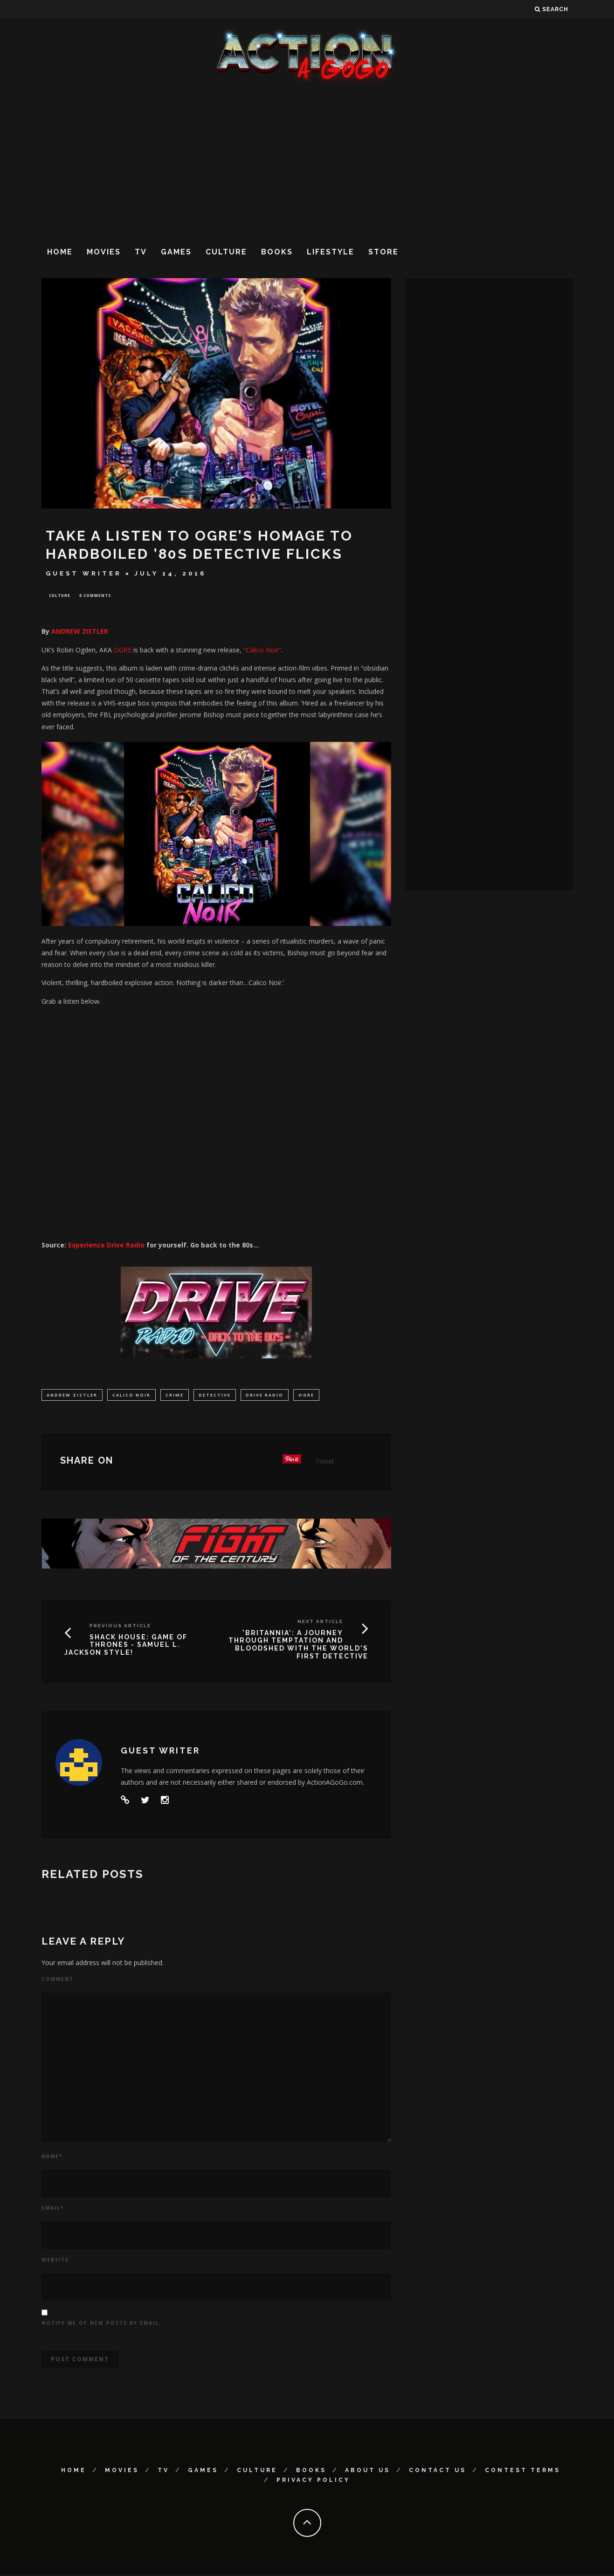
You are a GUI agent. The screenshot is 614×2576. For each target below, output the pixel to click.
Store (383, 251)
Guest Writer (84, 573)
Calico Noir (131, 1396)
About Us (367, 2472)
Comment (57, 1981)
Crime (175, 1396)
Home (60, 251)
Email (52, 2209)
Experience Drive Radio (106, 1245)
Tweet (324, 1463)
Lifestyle (330, 251)
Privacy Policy (313, 2482)
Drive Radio (264, 1396)
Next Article (320, 1623)
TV (141, 251)
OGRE (122, 650)
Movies (104, 251)
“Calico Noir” (262, 650)
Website (55, 2261)
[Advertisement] (307, 162)
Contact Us (437, 2472)
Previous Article (120, 1627)
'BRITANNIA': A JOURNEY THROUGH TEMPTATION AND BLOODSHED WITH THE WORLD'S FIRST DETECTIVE (298, 1646)
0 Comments (95, 595)
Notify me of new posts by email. (101, 2325)
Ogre (306, 1396)
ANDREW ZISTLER (79, 632)
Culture (226, 251)
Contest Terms (522, 2472)
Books (277, 251)
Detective (215, 1396)
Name (51, 2158)
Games (176, 251)
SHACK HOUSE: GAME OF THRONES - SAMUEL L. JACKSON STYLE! (125, 1646)
